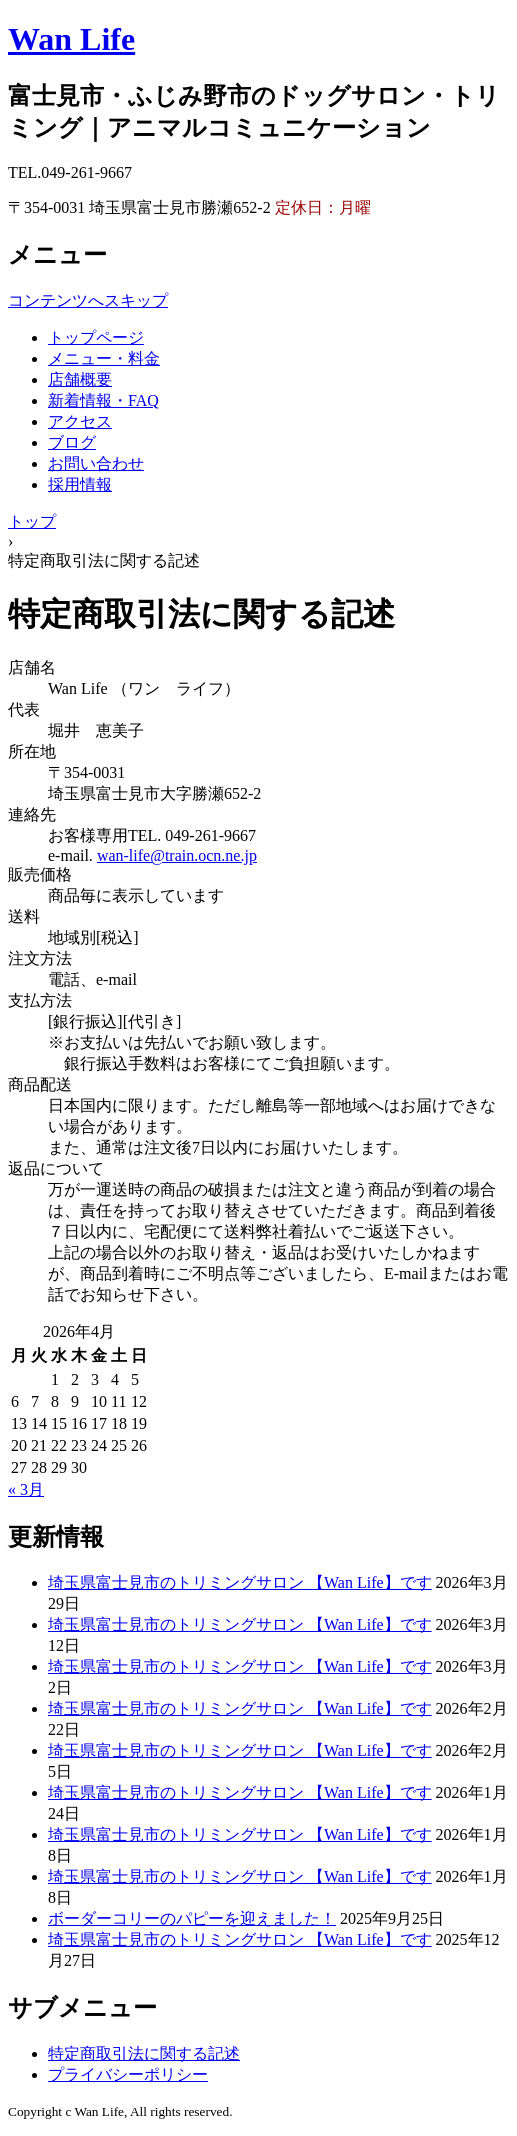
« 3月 (26, 1489)
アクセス (80, 421)
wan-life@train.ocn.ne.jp (177, 855)
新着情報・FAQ (103, 400)
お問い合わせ (96, 463)
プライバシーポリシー (128, 2074)
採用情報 (80, 484)
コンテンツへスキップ (88, 300)
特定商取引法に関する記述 (144, 2053)
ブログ (72, 442)
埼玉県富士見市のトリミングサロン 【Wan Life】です (240, 1582)
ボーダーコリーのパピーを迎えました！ (192, 1918)
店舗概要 (80, 379)
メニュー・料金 (104, 358)
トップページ (96, 337)
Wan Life (71, 39)
